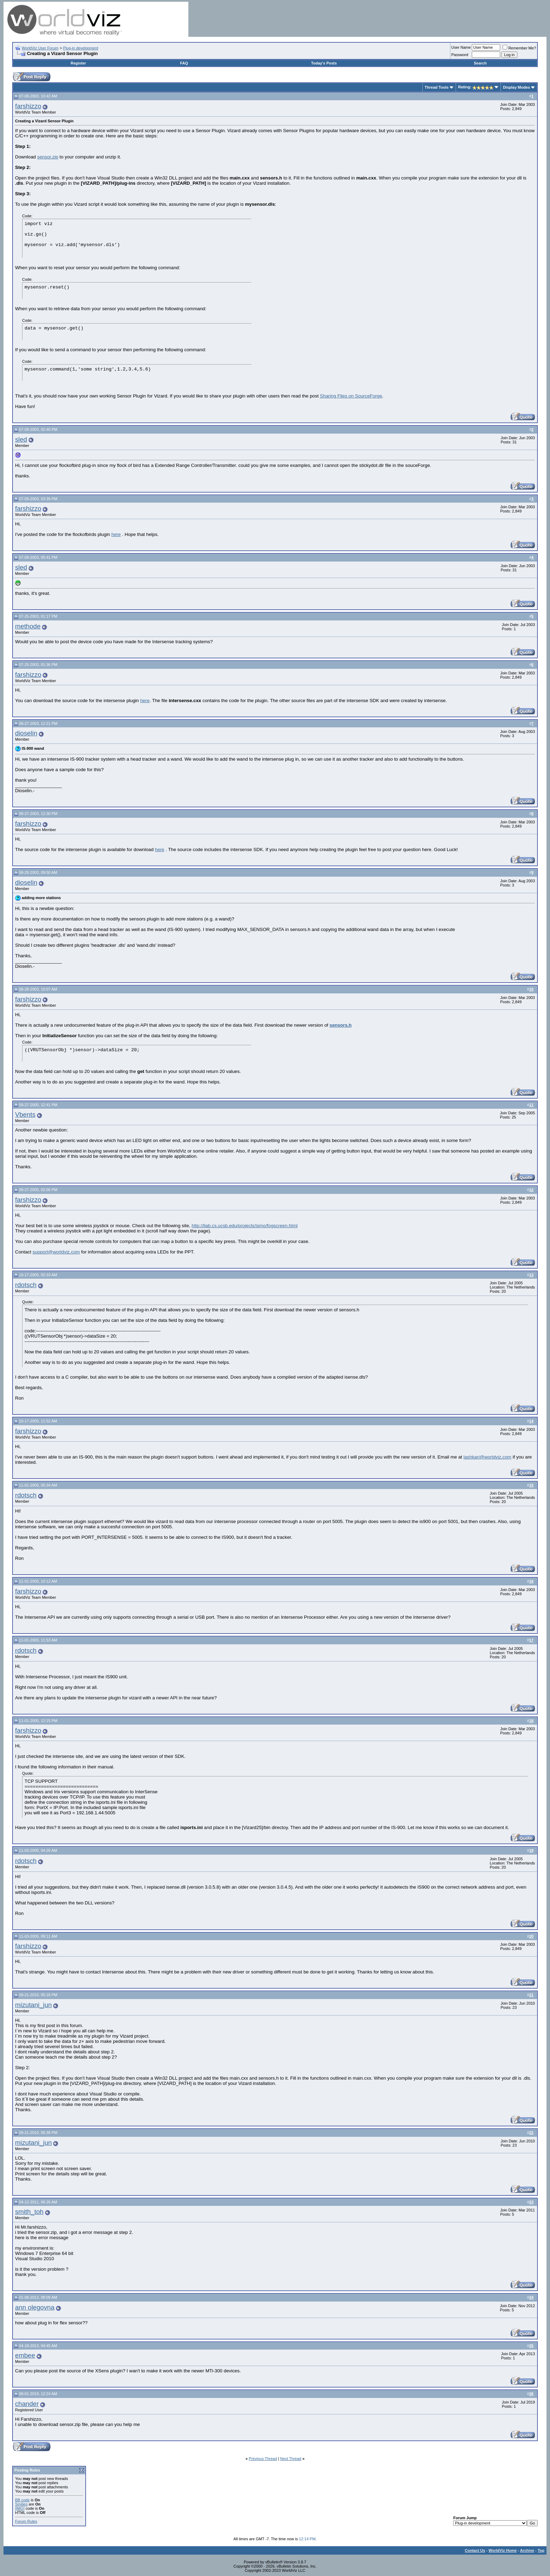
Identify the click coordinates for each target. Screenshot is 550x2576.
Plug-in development (80, 48)
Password (459, 55)
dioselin (26, 733)
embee (25, 2355)
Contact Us (475, 2550)
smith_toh (29, 2211)
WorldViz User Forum (40, 48)
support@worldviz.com (56, 1252)
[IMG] (20, 2508)
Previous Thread (263, 2458)
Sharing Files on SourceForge (351, 396)
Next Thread (290, 2458)
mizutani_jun (33, 2005)
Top (541, 2550)
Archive (527, 2550)
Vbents (25, 1114)
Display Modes (516, 87)
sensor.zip (47, 156)
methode (28, 626)
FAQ (184, 63)
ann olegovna (34, 2307)
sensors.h (340, 1025)
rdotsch (25, 1285)
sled (21, 439)
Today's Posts (324, 63)
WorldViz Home (503, 2550)
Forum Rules (26, 2521)
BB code (22, 2500)
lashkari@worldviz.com (487, 1457)
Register (78, 63)
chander (27, 2403)
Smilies (21, 2504)
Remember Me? (519, 48)
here (116, 534)
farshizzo (28, 106)
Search (480, 63)
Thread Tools (437, 87)
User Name (461, 47)
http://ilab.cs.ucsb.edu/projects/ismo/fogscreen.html (244, 1225)
